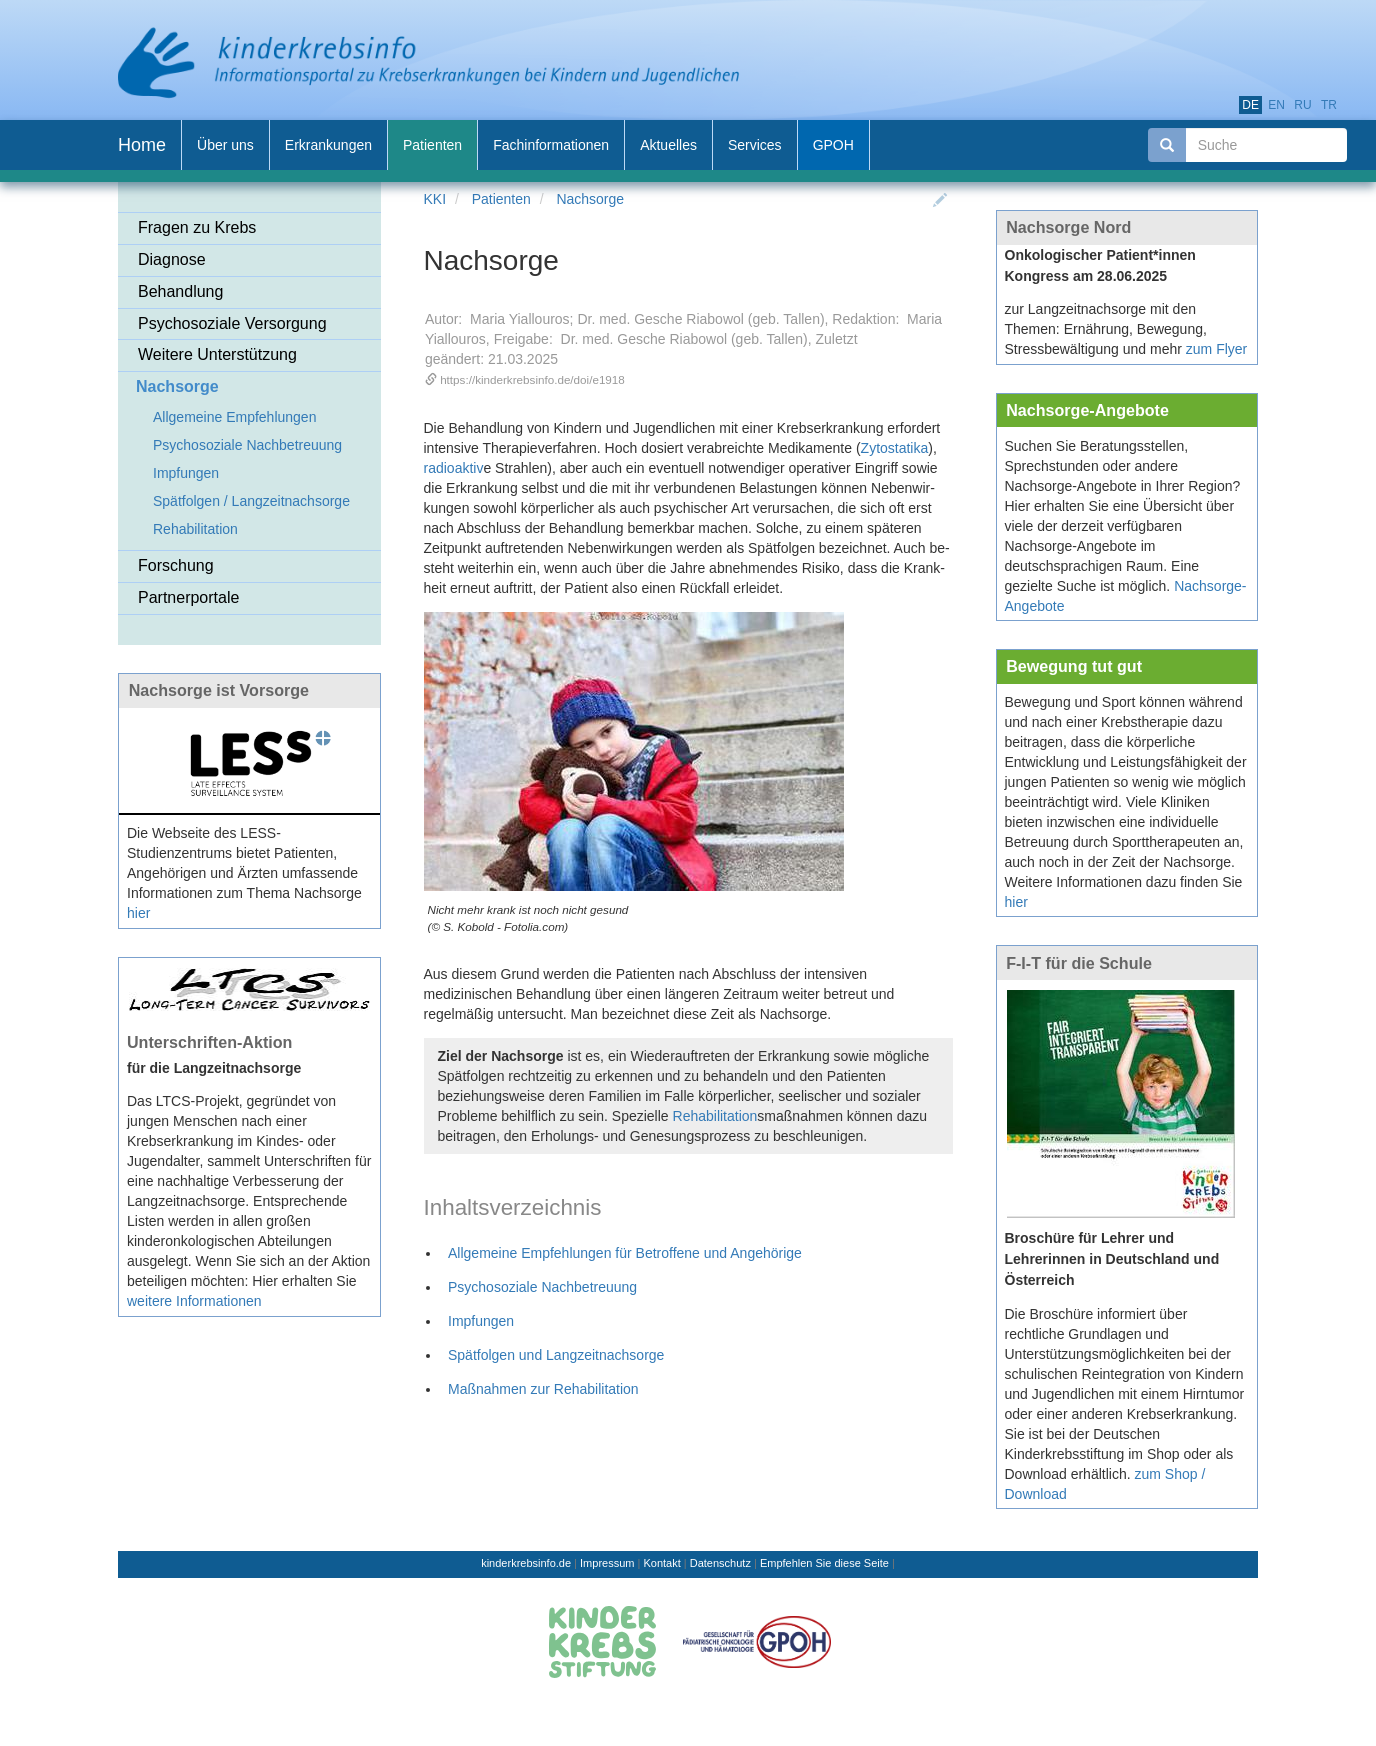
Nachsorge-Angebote (1087, 410)
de (1250, 105)
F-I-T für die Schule (1079, 963)
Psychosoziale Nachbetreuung (542, 1287)
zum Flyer (1216, 349)
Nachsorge (590, 199)
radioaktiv (454, 468)
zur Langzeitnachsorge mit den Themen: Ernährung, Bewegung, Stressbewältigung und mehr (1106, 329)
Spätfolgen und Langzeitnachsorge (556, 1355)
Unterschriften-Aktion (209, 1042)
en (1276, 105)
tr (1329, 105)
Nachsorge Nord (1068, 227)
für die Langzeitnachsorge (214, 1068)
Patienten (501, 199)
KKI (435, 199)
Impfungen (481, 1321)
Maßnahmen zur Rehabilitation (543, 1389)
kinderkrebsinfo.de (526, 1563)
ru (1302, 105)
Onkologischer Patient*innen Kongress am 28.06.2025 (1100, 265)
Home (142, 145)
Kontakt (661, 1563)
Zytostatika (895, 448)
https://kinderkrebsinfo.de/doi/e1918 (532, 379)
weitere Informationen (194, 1301)
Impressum (607, 1563)
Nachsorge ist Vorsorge (219, 690)
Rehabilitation (715, 1116)
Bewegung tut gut (1074, 666)
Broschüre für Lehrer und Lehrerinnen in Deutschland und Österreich (1112, 1259)
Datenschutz (720, 1563)
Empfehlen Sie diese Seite (824, 1563)
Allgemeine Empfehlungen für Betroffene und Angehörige (625, 1253)
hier (138, 913)
